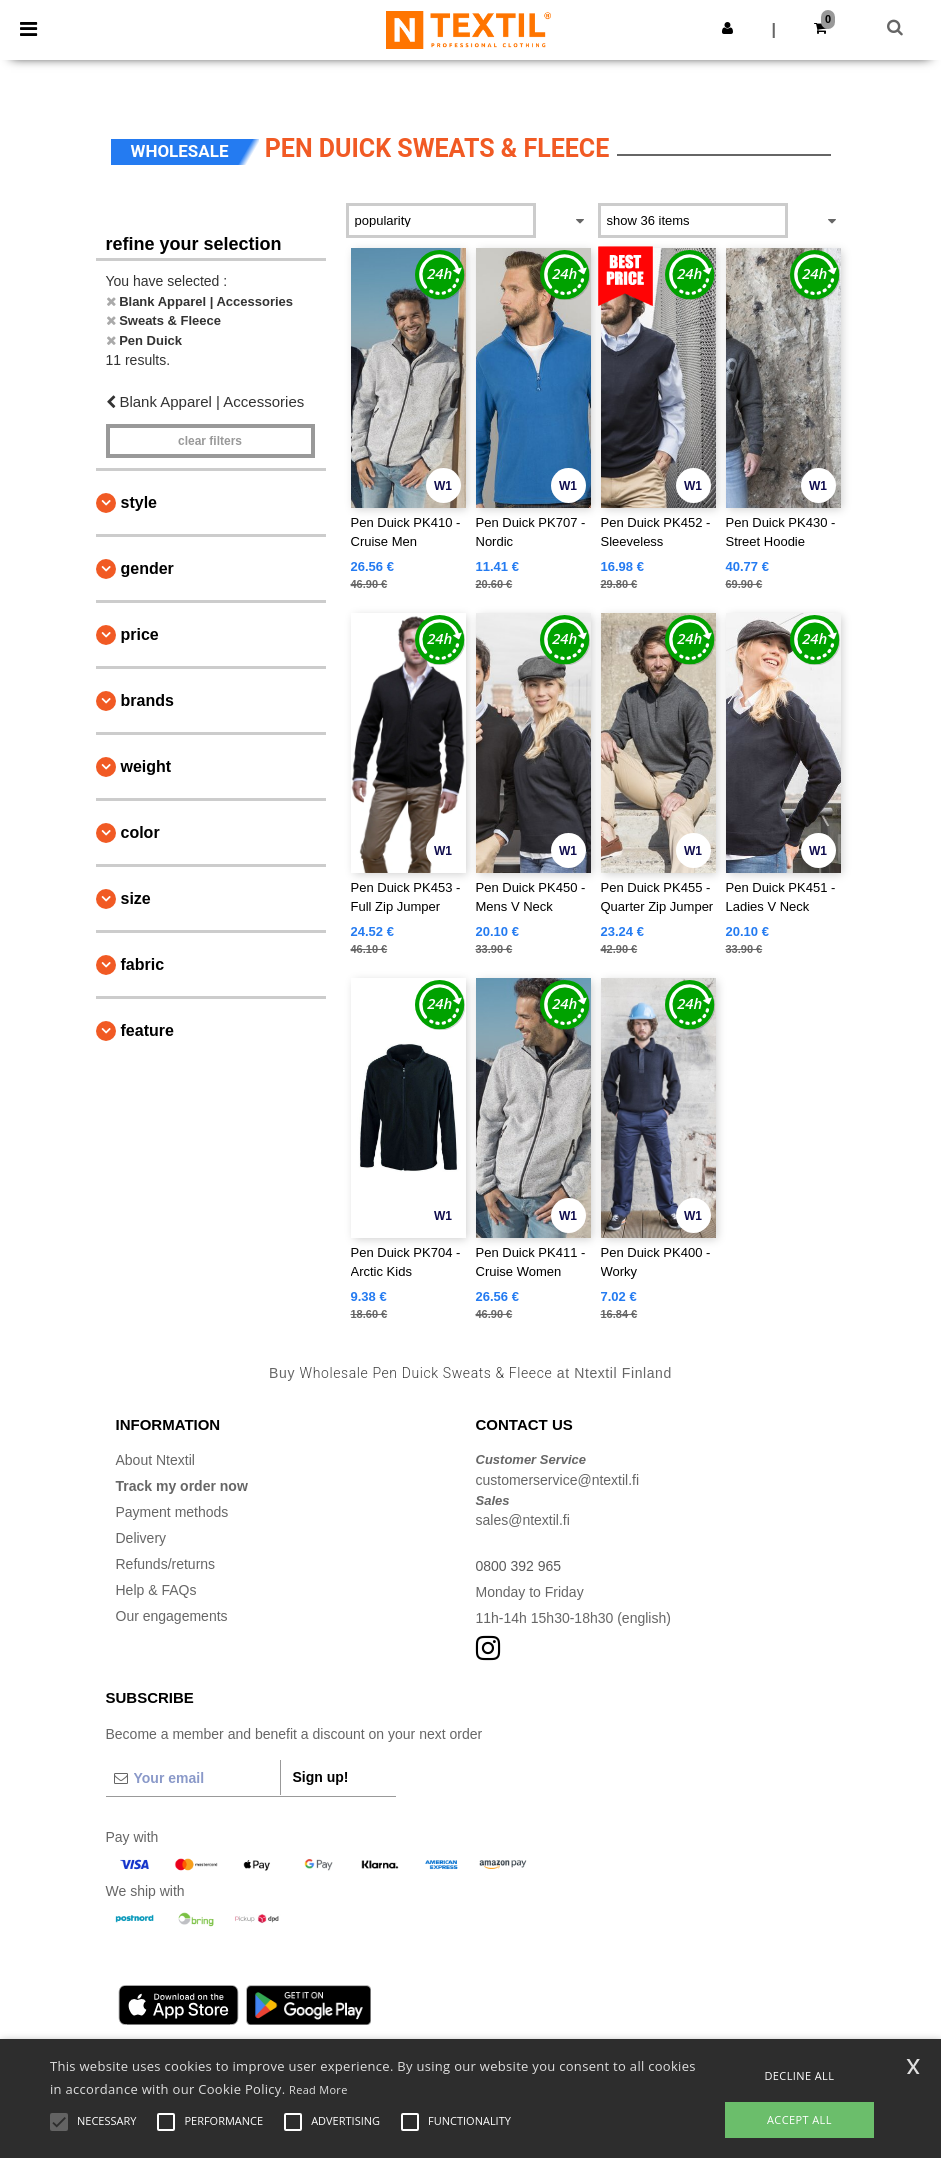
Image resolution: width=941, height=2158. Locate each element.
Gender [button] (147, 568)
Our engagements (172, 1616)
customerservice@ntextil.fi (558, 1480)
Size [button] (136, 898)
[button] (727, 28)
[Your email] (193, 1778)
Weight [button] (146, 766)
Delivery (141, 1538)
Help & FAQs (156, 1590)
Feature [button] (147, 1030)
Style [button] (139, 502)
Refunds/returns (166, 1564)
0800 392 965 (519, 1566)
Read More (318, 2089)
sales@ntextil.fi (523, 1520)
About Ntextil (155, 1460)
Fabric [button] (143, 964)
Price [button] (140, 634)
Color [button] (140, 832)
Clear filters (210, 441)
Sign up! (321, 1777)
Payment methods (172, 1512)
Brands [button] (147, 700)
